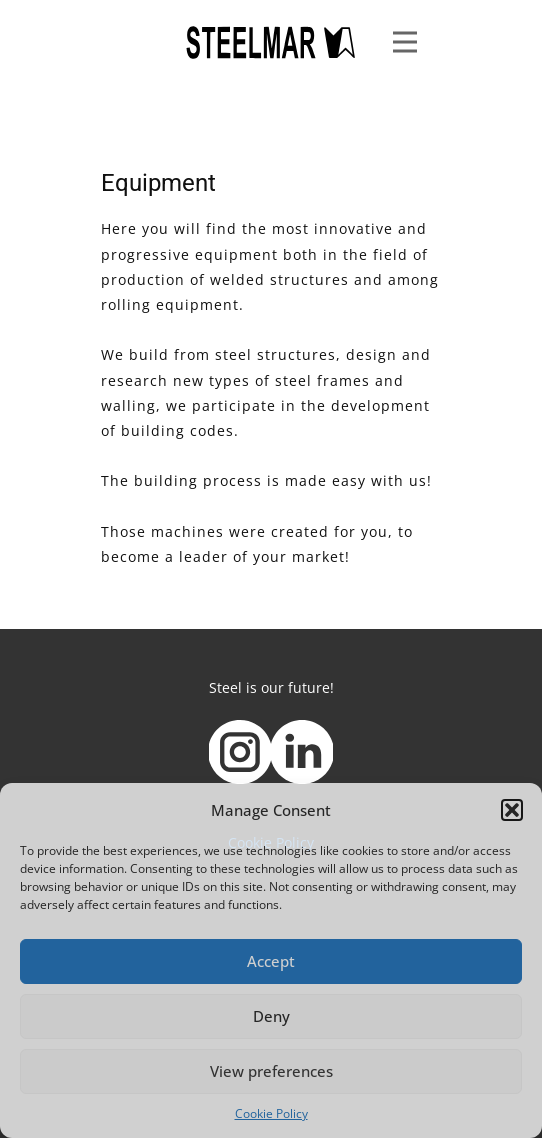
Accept (271, 961)
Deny (271, 1016)
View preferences (271, 1071)
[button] (512, 810)
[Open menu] (405, 43)
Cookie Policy (271, 1113)
